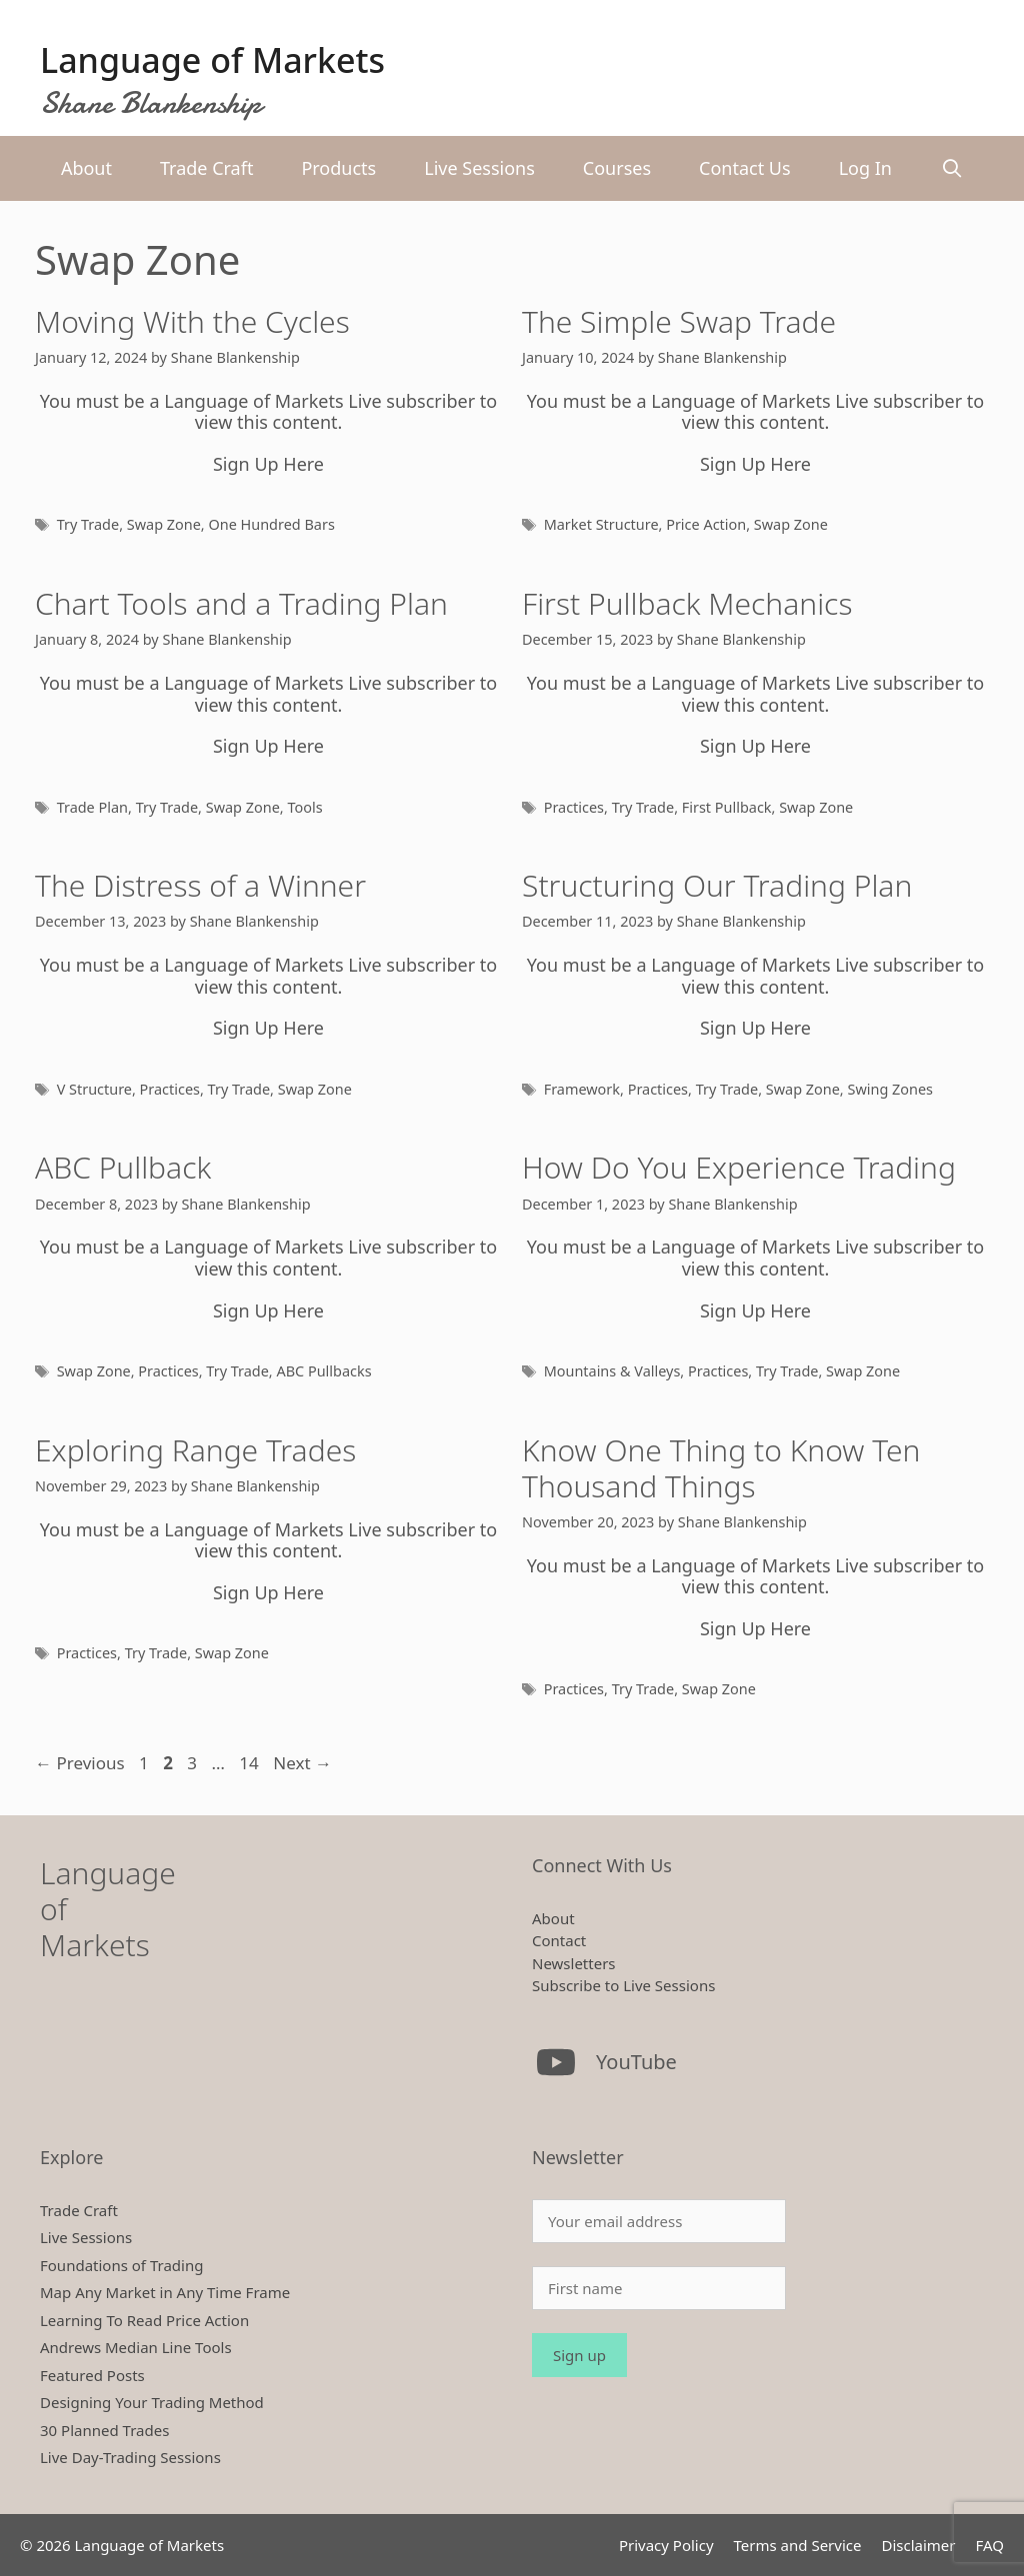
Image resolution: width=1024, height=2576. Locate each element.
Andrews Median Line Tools (136, 2347)
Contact (559, 1940)
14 (250, 1762)
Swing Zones (890, 1089)
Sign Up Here (268, 464)
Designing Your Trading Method (152, 2402)
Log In (865, 168)
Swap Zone (164, 524)
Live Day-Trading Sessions (130, 2457)
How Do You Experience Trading (739, 1167)
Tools (304, 807)
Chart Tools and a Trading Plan (241, 603)
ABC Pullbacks (323, 1370)
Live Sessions (479, 168)
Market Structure (601, 524)
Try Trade (88, 524)
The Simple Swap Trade (679, 321)
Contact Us (745, 168)
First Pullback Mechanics (687, 603)
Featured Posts (92, 2375)
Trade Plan (92, 807)
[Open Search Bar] (951, 168)
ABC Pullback (123, 1167)
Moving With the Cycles (192, 321)
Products (338, 168)
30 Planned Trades (104, 2430)
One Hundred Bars (271, 524)
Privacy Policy (666, 2545)
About (86, 168)
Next (302, 1762)
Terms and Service (798, 2545)
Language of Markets (212, 60)
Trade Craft (206, 168)
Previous (80, 1762)
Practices (574, 807)
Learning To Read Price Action (144, 2320)
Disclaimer (918, 2545)
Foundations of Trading (121, 2265)
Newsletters (574, 1963)
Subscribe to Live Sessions (623, 1985)
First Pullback (727, 807)
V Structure (94, 1089)
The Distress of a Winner (200, 885)
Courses (617, 168)
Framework (582, 1089)
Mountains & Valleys (612, 1370)
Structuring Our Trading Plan (717, 885)
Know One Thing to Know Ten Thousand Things (721, 1467)
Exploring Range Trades (195, 1449)
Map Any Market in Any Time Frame (165, 2292)
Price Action (706, 524)
